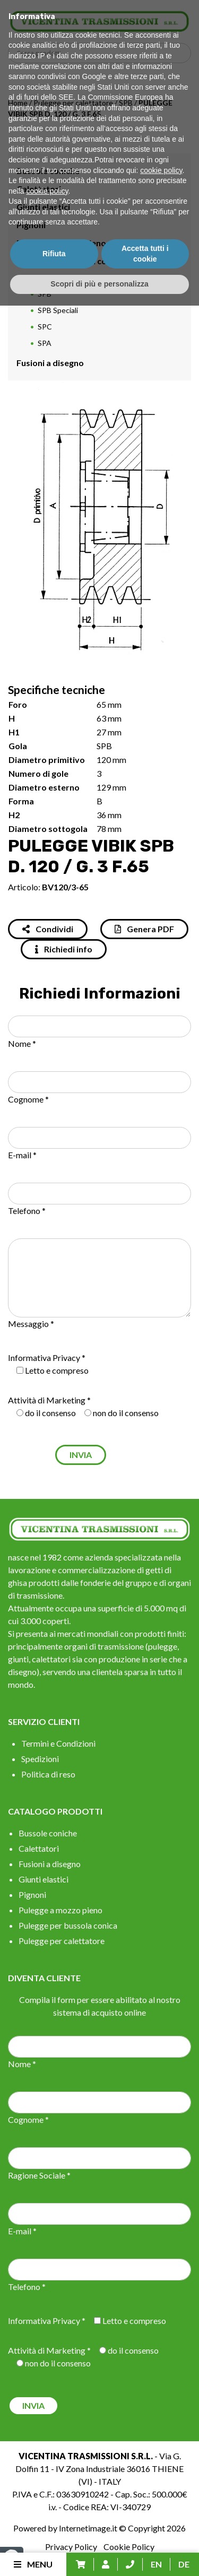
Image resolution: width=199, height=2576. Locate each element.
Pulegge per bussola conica (69, 261)
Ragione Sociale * (39, 2175)
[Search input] (102, 53)
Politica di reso (48, 1774)
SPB (126, 102)
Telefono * (27, 1210)
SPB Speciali (58, 310)
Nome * (22, 1043)
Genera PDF (144, 929)
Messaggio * (31, 1324)
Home (18, 102)
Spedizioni (40, 1759)
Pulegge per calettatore (73, 102)
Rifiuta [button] (54, 2524)
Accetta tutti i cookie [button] (145, 2524)
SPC (45, 326)
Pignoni (31, 225)
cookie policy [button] (161, 2440)
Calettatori (38, 189)
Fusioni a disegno (50, 363)
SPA (44, 343)
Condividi (47, 929)
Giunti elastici (43, 207)
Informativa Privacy (44, 1357)
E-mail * (22, 1155)
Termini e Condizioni (58, 1743)
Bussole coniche (48, 171)
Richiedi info (63, 949)
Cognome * (28, 1099)
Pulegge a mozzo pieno (61, 243)
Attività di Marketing (46, 1400)
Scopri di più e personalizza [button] (99, 2554)
